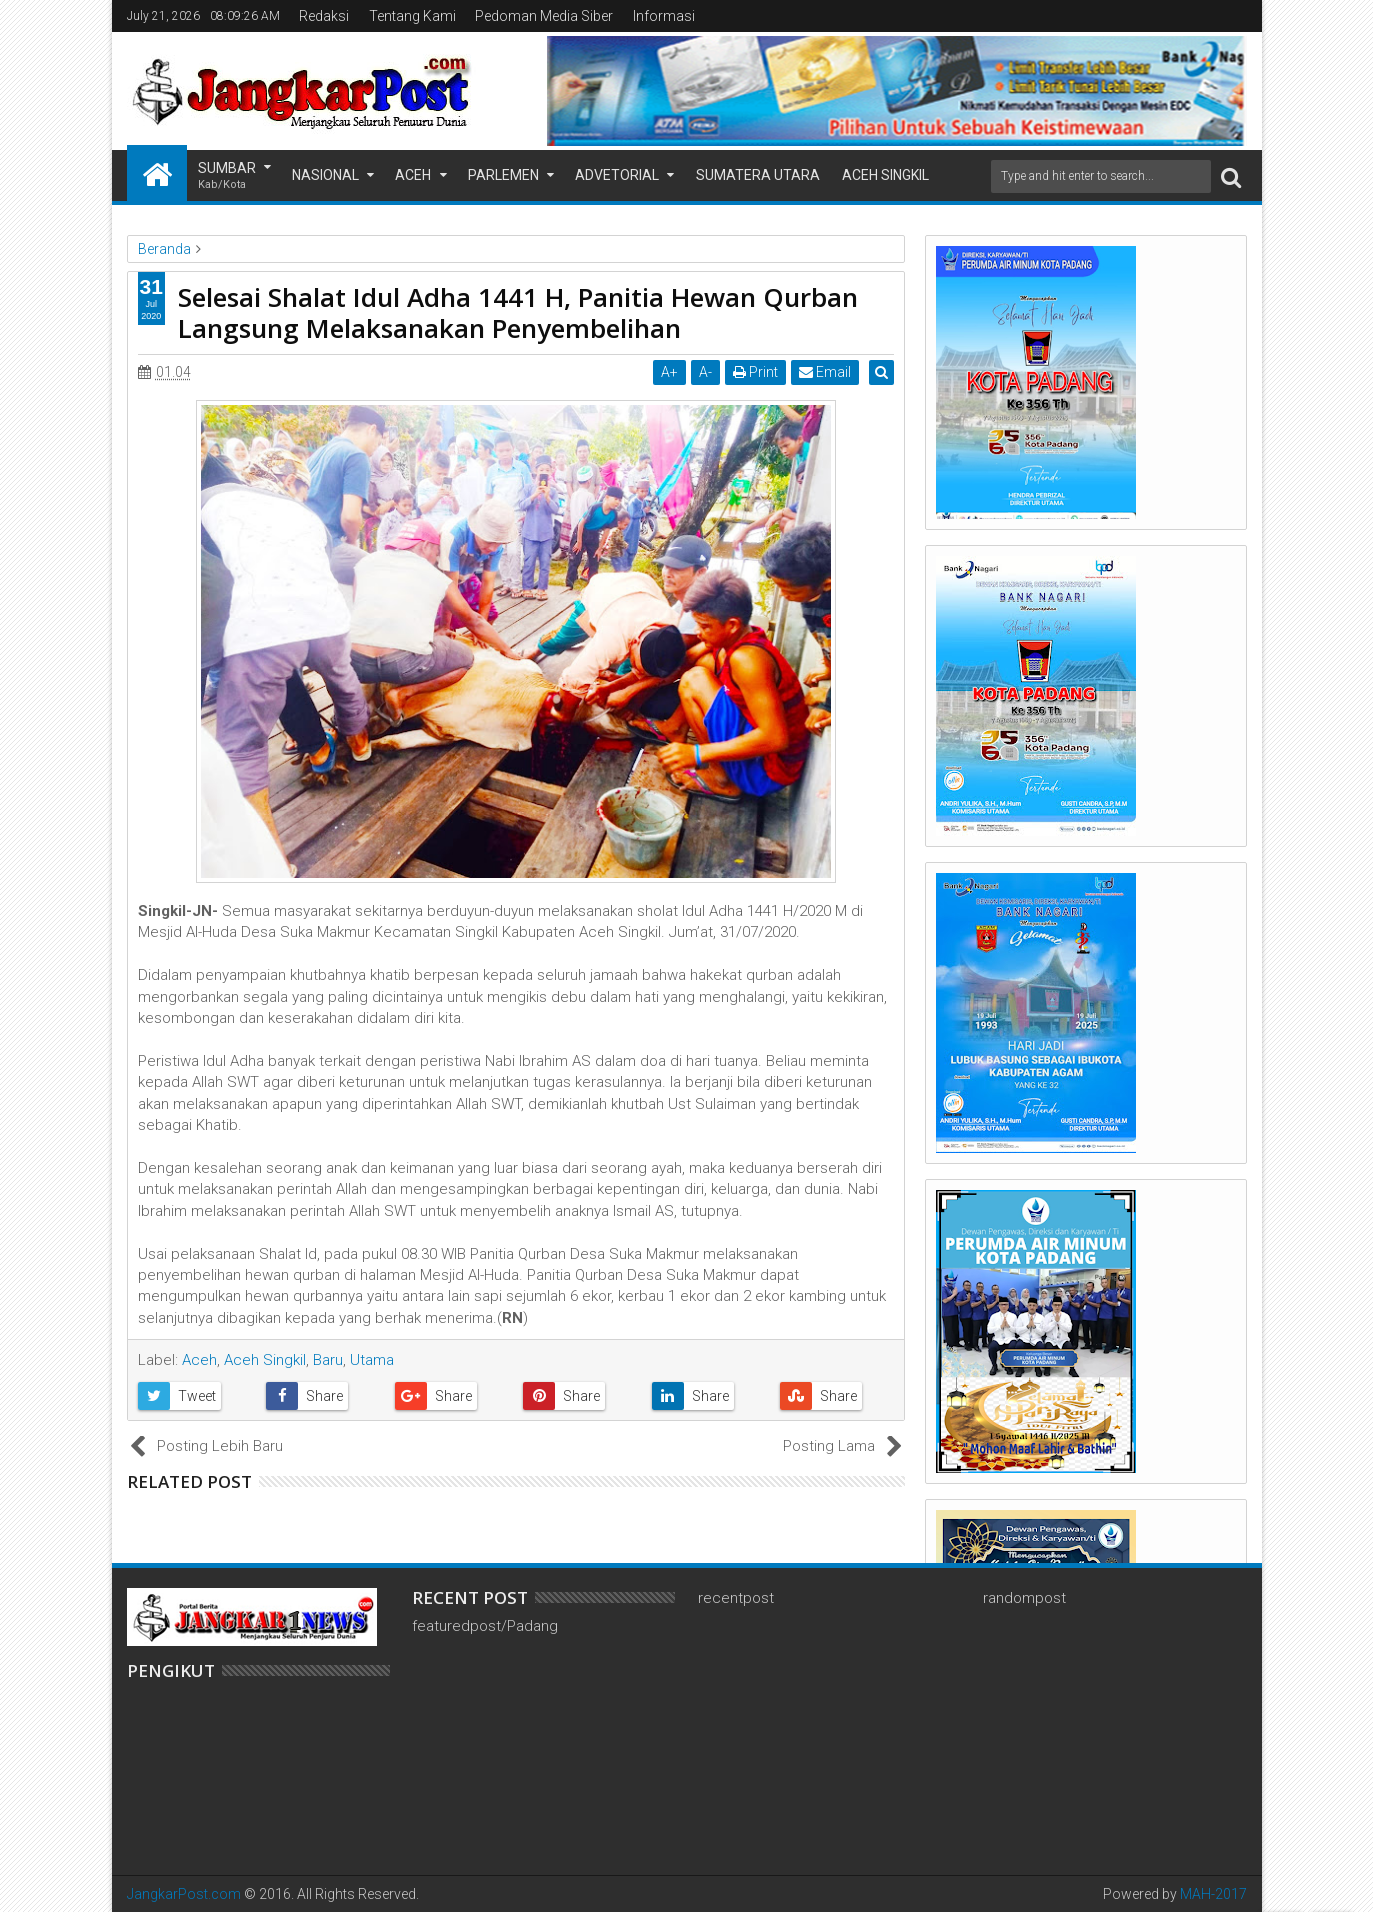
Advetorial (617, 175)
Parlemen (503, 175)
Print (758, 372)
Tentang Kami (412, 16)
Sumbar (227, 176)
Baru (328, 1360)
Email (828, 372)
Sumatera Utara (758, 175)
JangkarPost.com (184, 1894)
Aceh (413, 175)
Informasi (664, 16)
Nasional (325, 175)
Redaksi (324, 16)
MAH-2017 (1213, 1894)
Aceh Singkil (885, 175)
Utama (372, 1360)
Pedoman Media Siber (544, 16)
